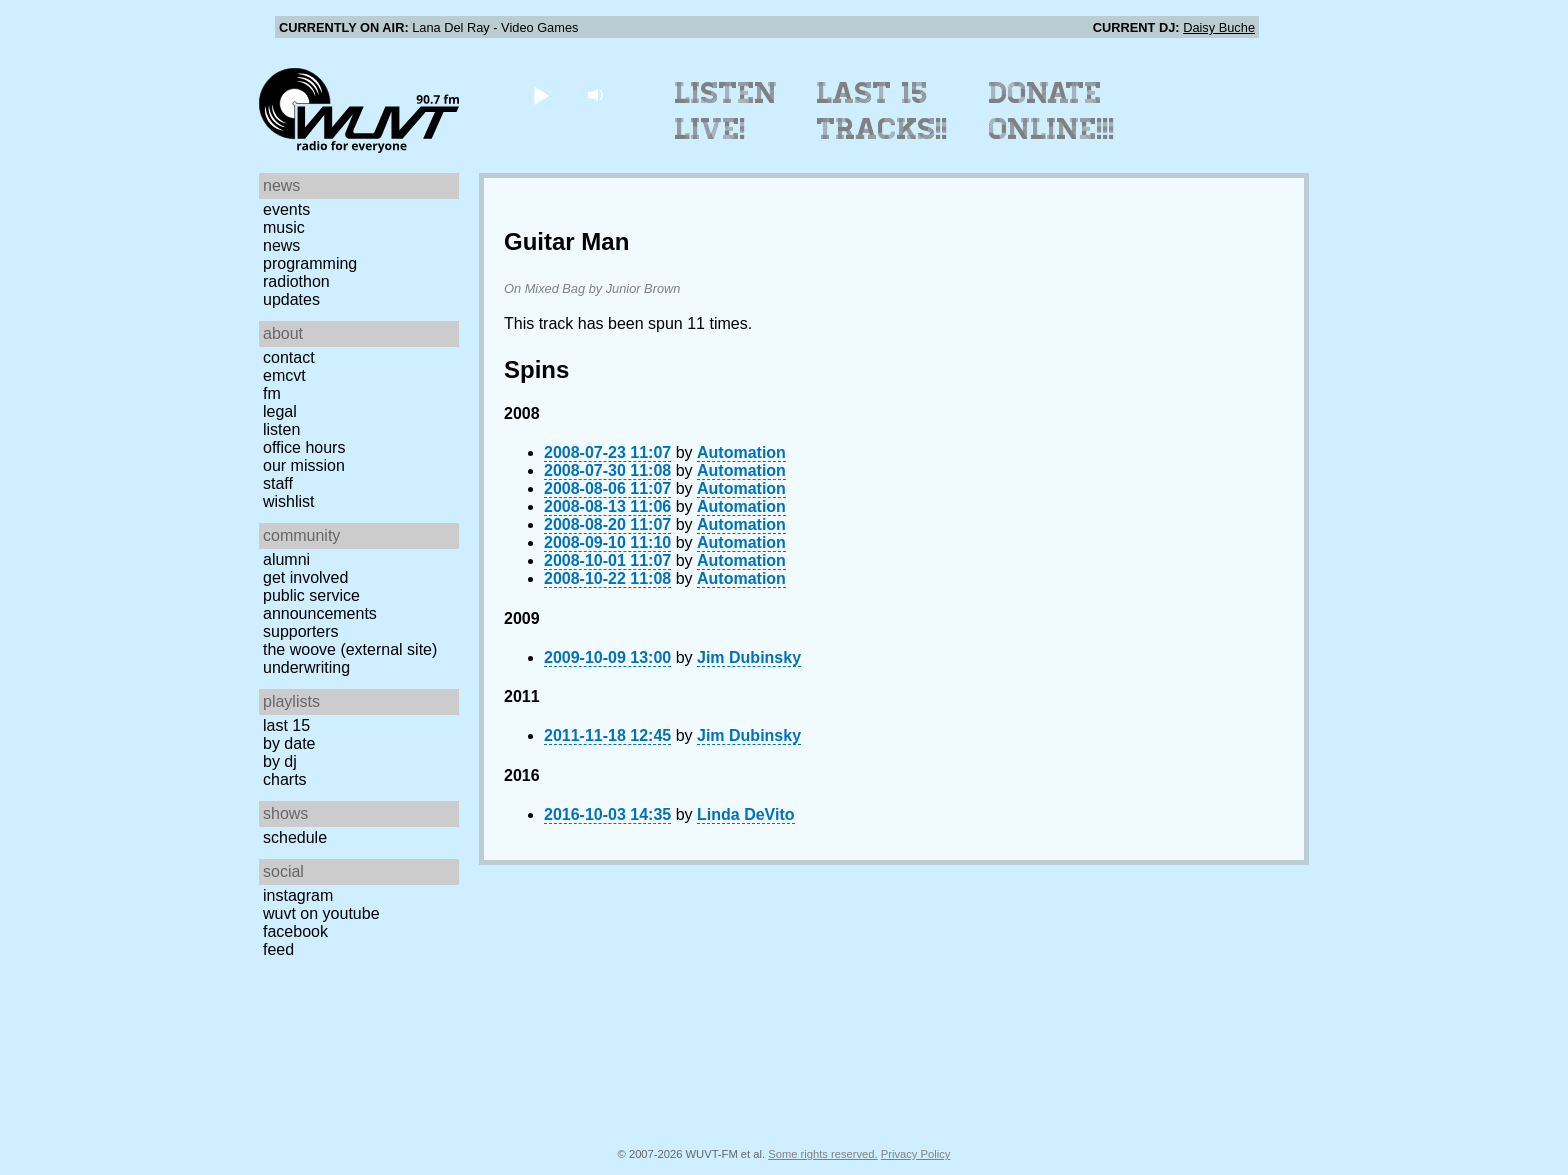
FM (272, 393)
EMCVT (284, 375)
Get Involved (305, 577)
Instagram (298, 895)
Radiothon (296, 281)
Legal (280, 411)
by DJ (280, 761)
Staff (278, 483)
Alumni (286, 559)
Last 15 (286, 725)
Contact (289, 357)
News (281, 245)
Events (286, 209)
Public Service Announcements (320, 604)
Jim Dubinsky (749, 657)
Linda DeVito (746, 814)
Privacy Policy (916, 1154)
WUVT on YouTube (321, 913)
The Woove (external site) (350, 649)
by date (289, 743)
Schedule (295, 837)
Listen (281, 429)
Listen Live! (726, 111)
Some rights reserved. (822, 1154)
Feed (278, 949)
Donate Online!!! (1052, 111)
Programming (310, 263)
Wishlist (289, 501)
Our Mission (304, 465)
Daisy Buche (1219, 27)
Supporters (301, 631)
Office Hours (304, 447)
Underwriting (306, 667)
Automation (741, 452)
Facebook (295, 931)
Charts (285, 779)
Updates (291, 299)
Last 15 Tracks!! (882, 111)
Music (284, 227)
